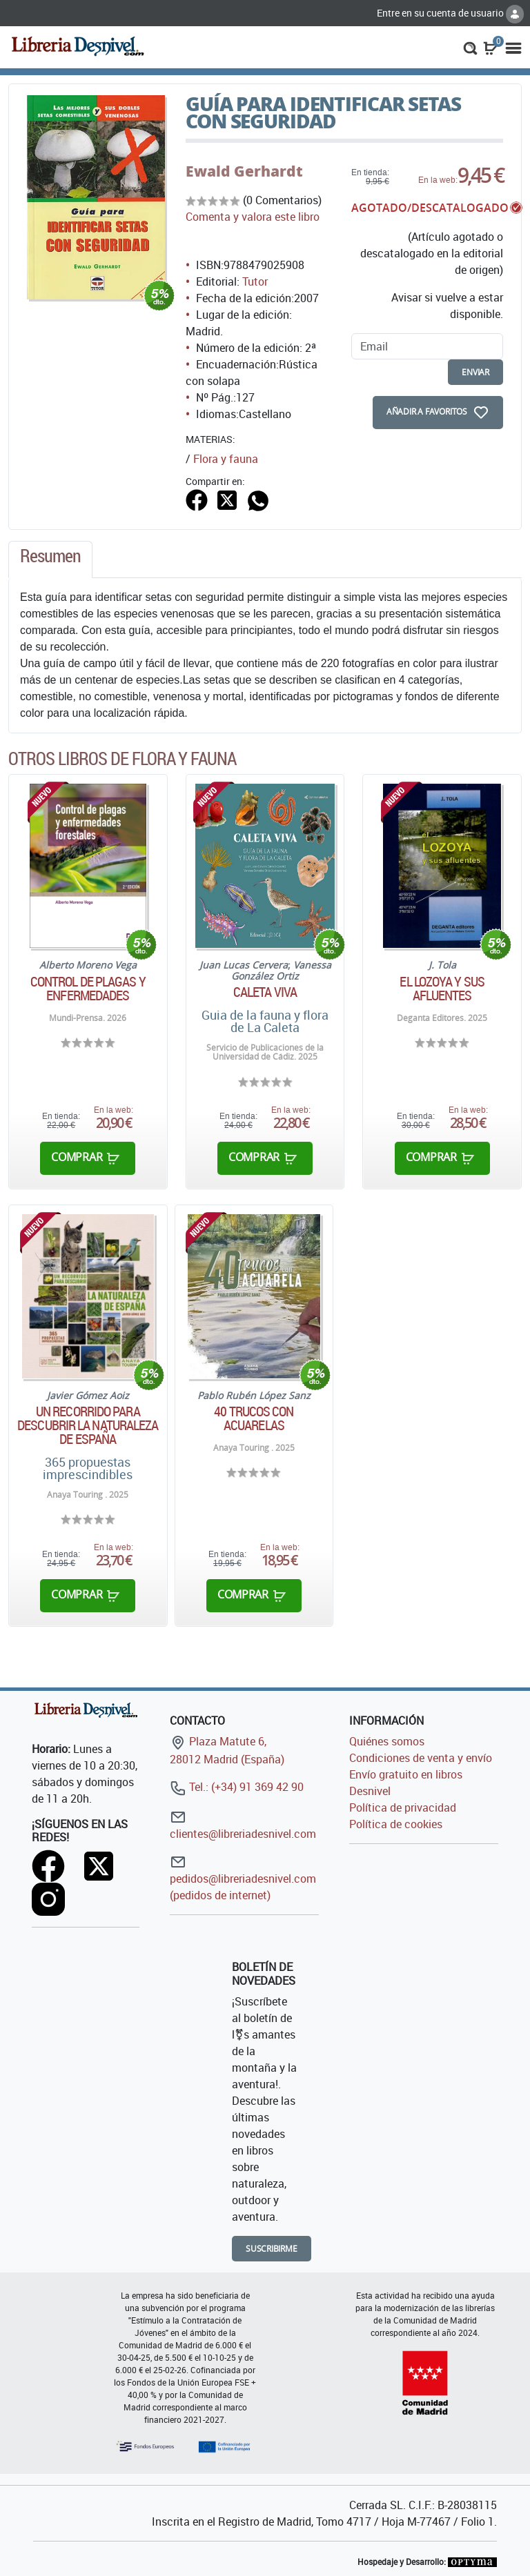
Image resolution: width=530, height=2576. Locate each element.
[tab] (50, 559)
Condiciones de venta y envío (420, 1757)
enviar (475, 372)
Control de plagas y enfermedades (88, 988)
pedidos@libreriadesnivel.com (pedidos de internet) (243, 1878)
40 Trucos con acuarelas (253, 1418)
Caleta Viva (265, 992)
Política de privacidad (402, 1807)
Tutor (255, 281)
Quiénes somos (386, 1741)
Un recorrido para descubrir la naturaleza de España (87, 1425)
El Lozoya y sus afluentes (442, 988)
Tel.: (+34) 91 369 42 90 (237, 1786)
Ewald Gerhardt (244, 171)
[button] (470, 47)
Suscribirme (271, 2249)
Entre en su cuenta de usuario (450, 12)
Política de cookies (395, 1824)
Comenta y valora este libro (253, 216)
